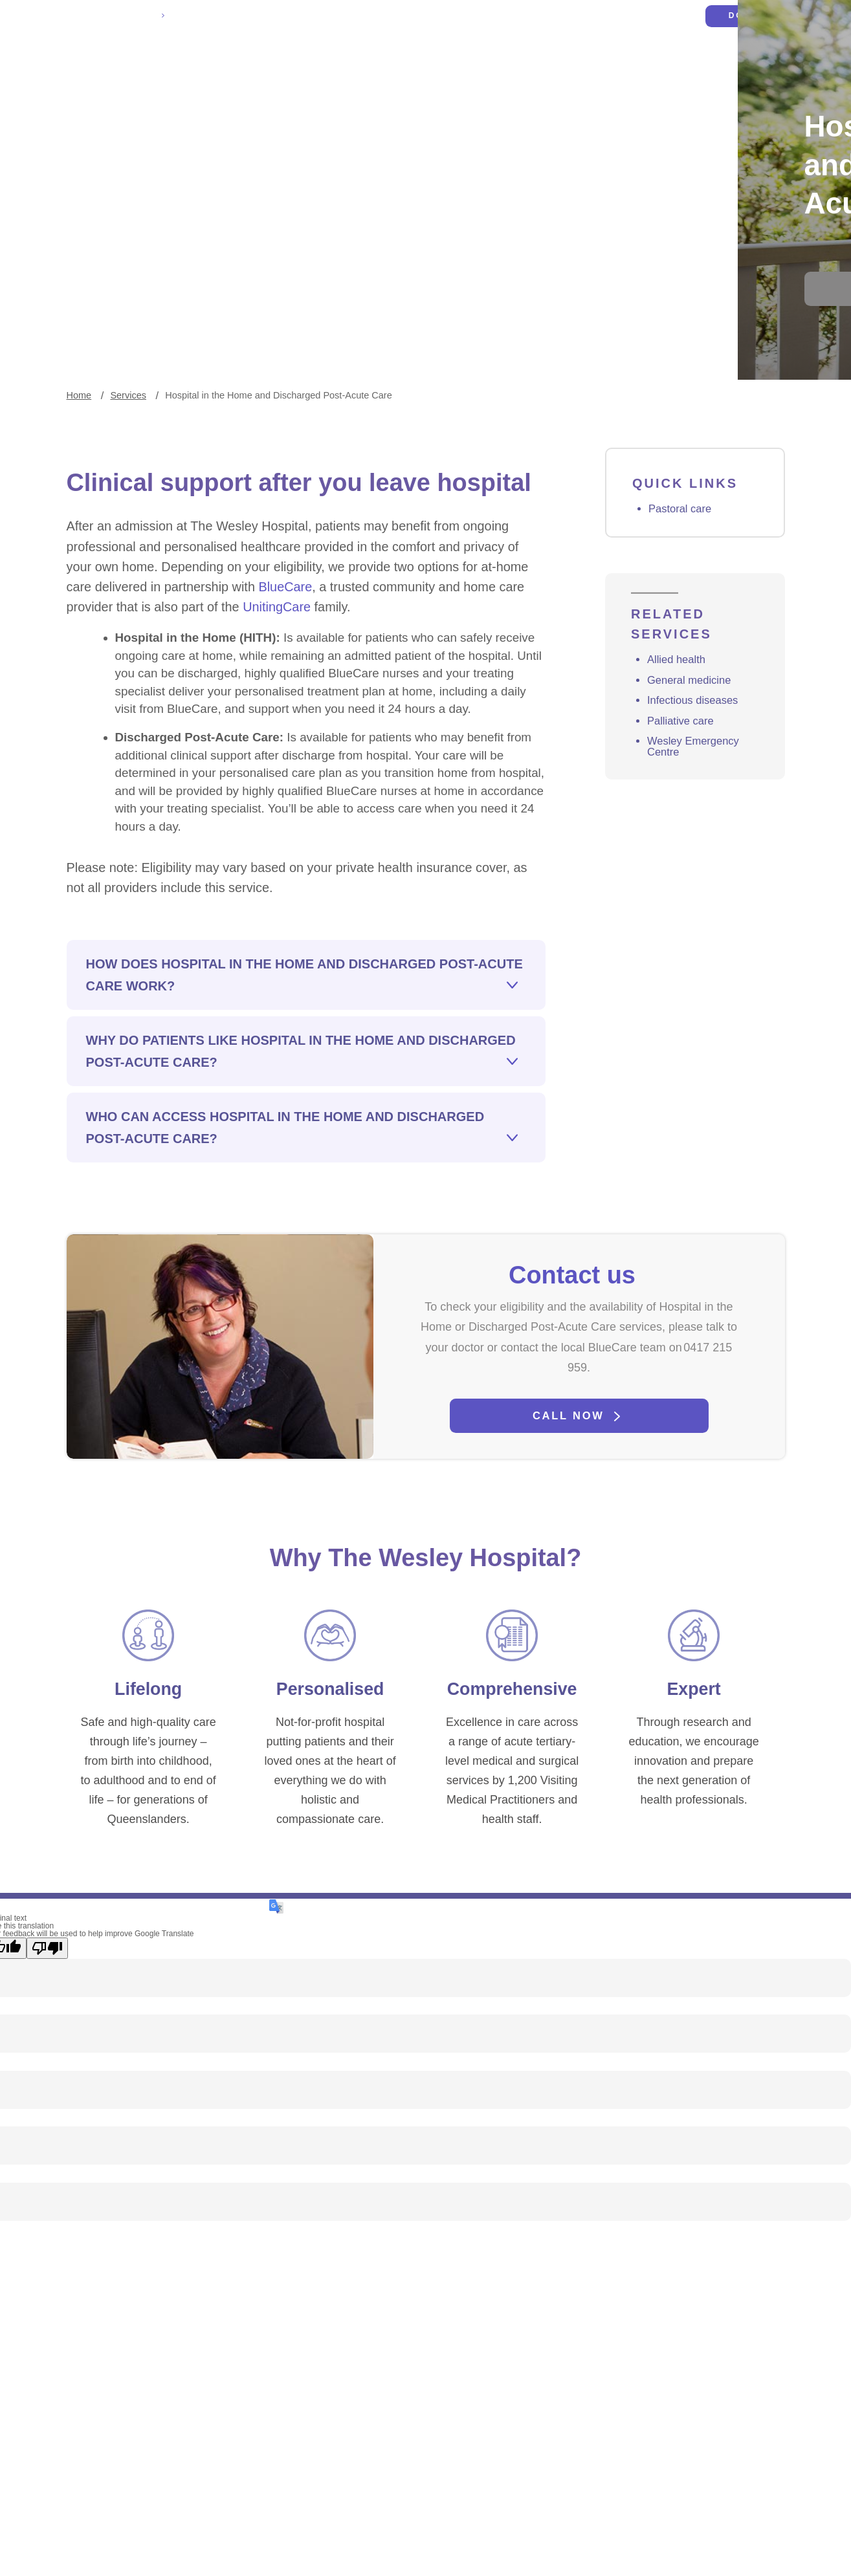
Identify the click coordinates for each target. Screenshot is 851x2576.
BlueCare (176, 670)
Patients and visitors (344, 64)
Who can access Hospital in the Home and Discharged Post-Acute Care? (285, 1243)
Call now (569, 1551)
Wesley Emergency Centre (697, 802)
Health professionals (470, 64)
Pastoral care (682, 550)
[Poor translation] (47, 2109)
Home (79, 431)
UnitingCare (117, 692)
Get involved (642, 64)
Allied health (679, 710)
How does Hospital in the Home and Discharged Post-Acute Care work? (304, 1091)
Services (566, 64)
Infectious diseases (696, 753)
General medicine (692, 732)
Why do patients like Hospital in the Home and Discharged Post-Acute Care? (301, 1167)
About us (719, 64)
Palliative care (683, 775)
